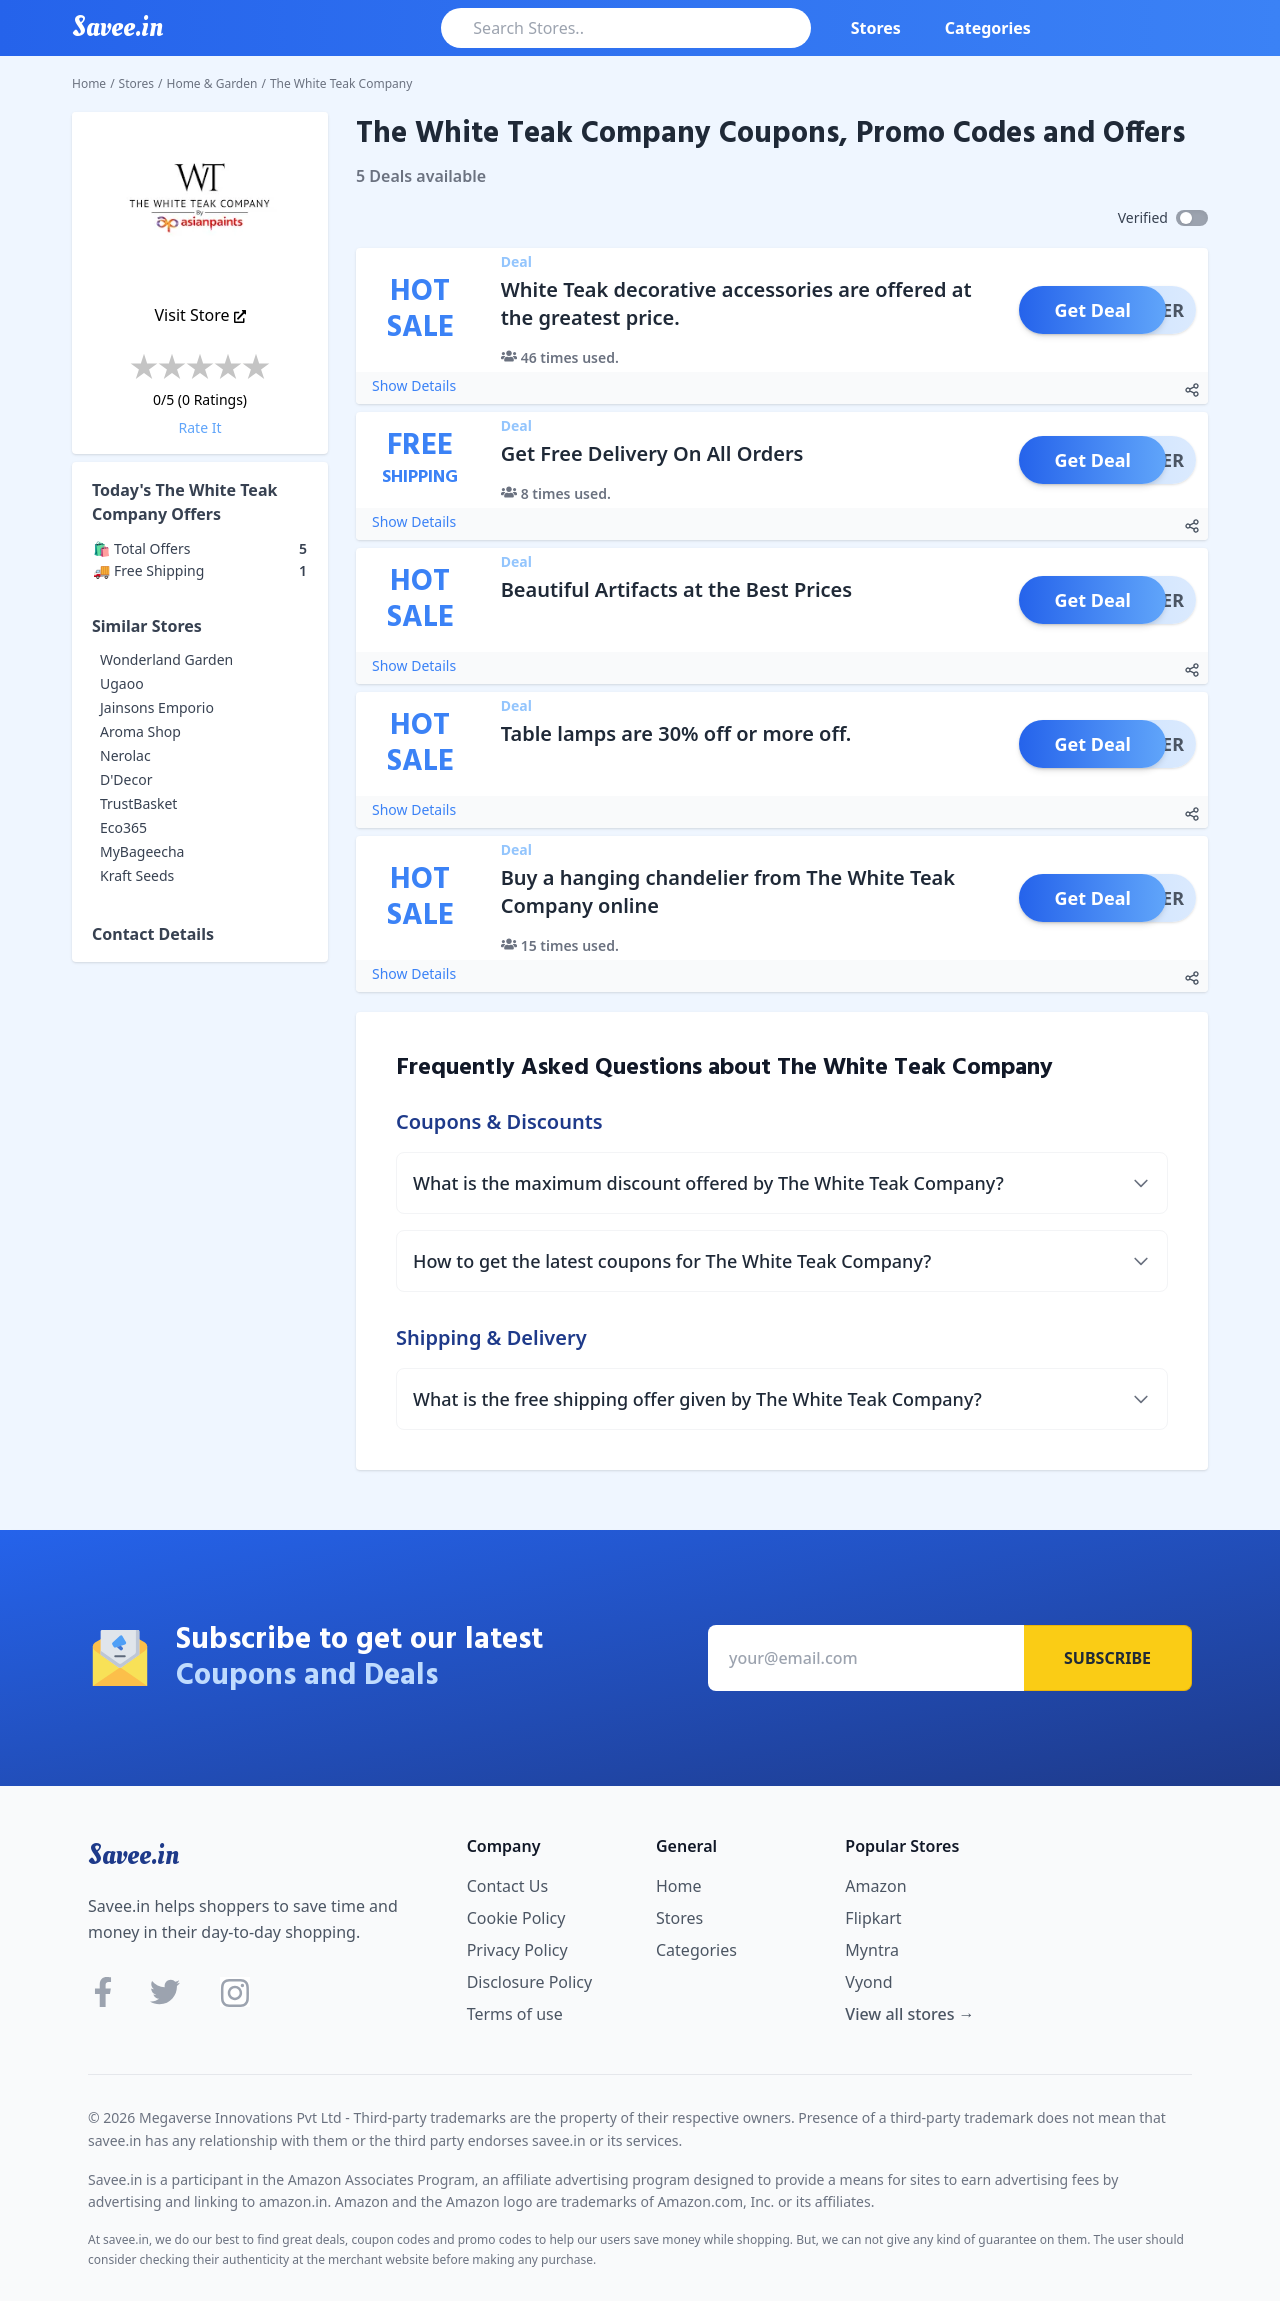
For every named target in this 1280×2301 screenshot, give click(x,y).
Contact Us (507, 1886)
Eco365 (123, 827)
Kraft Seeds (137, 875)
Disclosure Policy (529, 1982)
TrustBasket (138, 803)
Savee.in (133, 1855)
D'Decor (126, 779)
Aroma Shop (140, 731)
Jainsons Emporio (157, 707)
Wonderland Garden (166, 659)
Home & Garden (212, 83)
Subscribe (1107, 1658)
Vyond (868, 1982)
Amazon (875, 1886)
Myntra (872, 1950)
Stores (876, 28)
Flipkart (873, 1918)
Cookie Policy (516, 1918)
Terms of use (515, 2014)
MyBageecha (142, 851)
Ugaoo (122, 683)
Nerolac (125, 755)
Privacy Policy (517, 1950)
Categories (988, 28)
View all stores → (909, 2014)
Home (89, 83)
